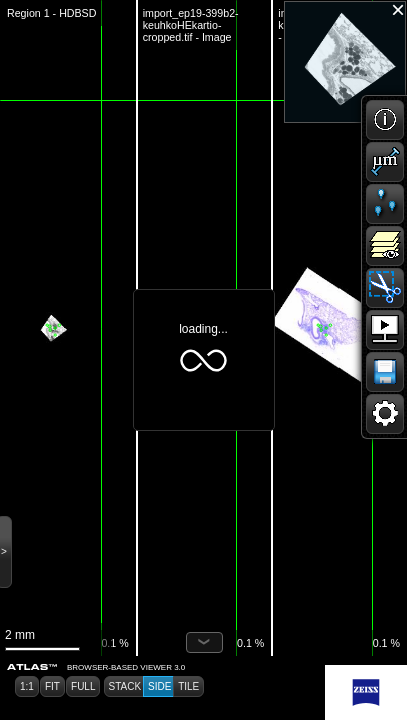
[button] (385, 120)
